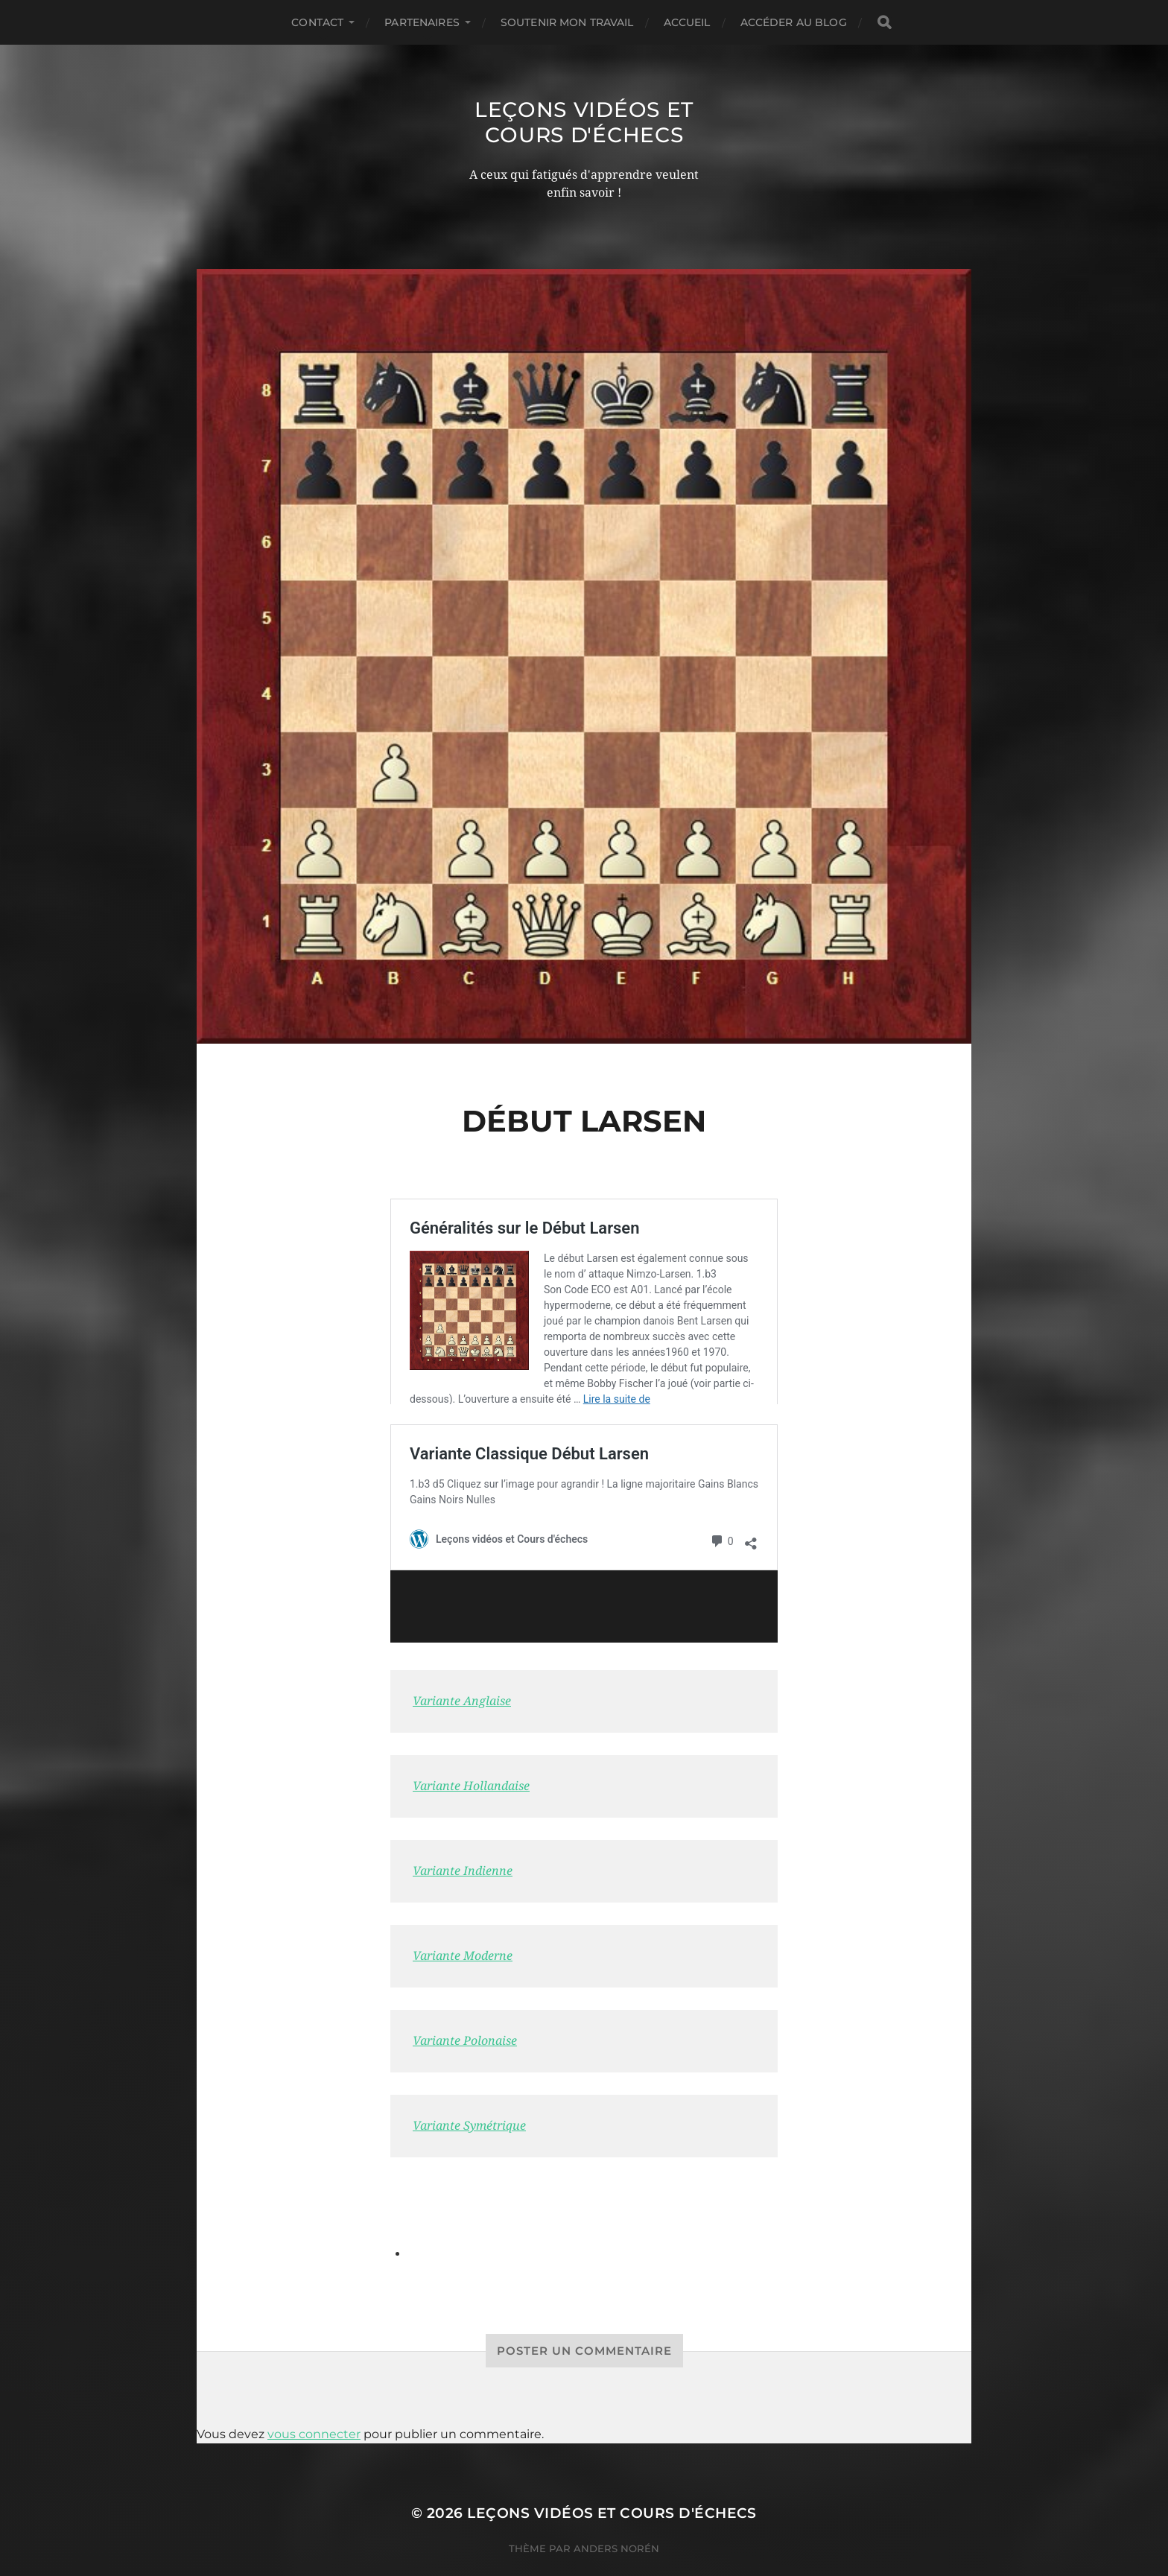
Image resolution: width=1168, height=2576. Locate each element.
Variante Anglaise (462, 1664)
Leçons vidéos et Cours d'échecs (584, 122)
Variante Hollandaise (471, 1749)
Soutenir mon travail (567, 22)
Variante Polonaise (465, 2003)
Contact (317, 22)
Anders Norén (616, 2511)
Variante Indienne (462, 1834)
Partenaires (422, 22)
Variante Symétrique (469, 2088)
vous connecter (314, 2397)
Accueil (687, 22)
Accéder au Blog (793, 22)
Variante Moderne (462, 1919)
